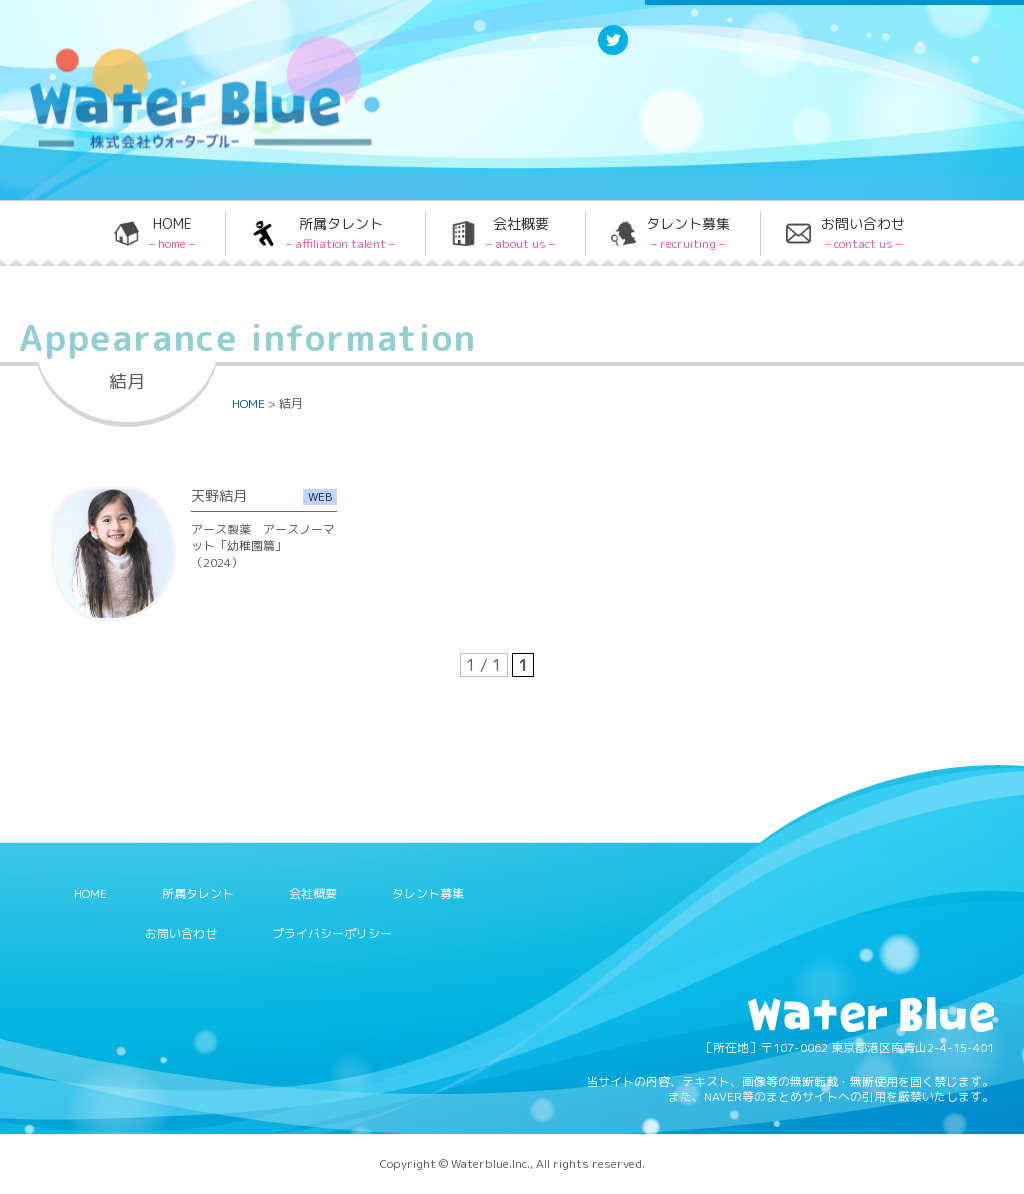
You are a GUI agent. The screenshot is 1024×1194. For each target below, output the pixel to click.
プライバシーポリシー (332, 933)
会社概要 (520, 233)
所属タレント (340, 233)
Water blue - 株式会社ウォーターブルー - (179, 147)
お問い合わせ (863, 233)
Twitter (613, 53)
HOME (172, 233)
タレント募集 (688, 233)
